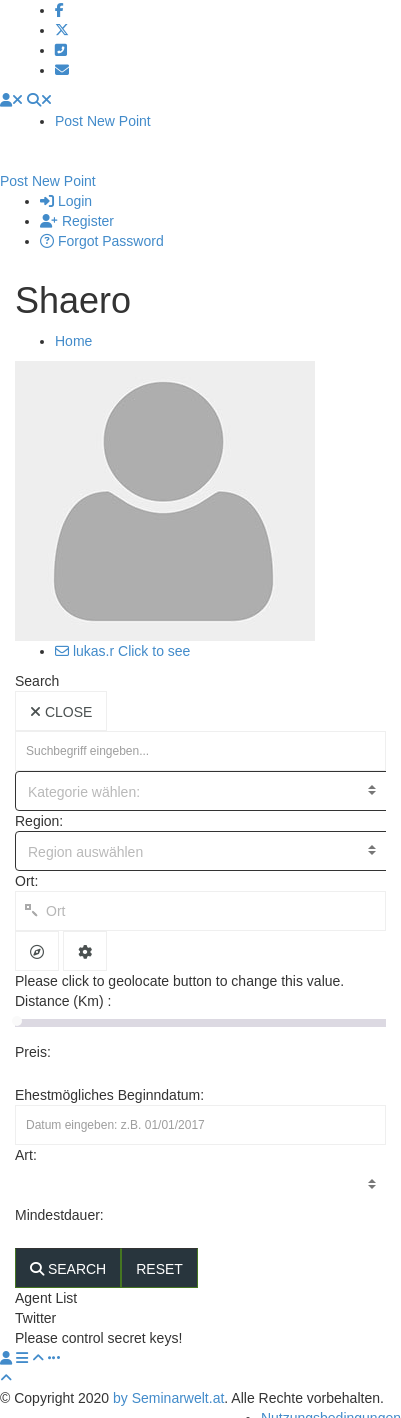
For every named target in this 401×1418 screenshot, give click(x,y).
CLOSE (61, 692)
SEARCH (68, 1249)
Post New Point (103, 121)
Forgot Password (102, 221)
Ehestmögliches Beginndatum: (109, 1075)
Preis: (35, 1032)
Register (77, 201)
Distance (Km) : (63, 981)
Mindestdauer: (61, 1195)
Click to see (154, 631)
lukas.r (84, 631)
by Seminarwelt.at (168, 1378)
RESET (159, 1249)
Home (73, 321)
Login (66, 181)
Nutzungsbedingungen (331, 1398)
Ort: (26, 861)
